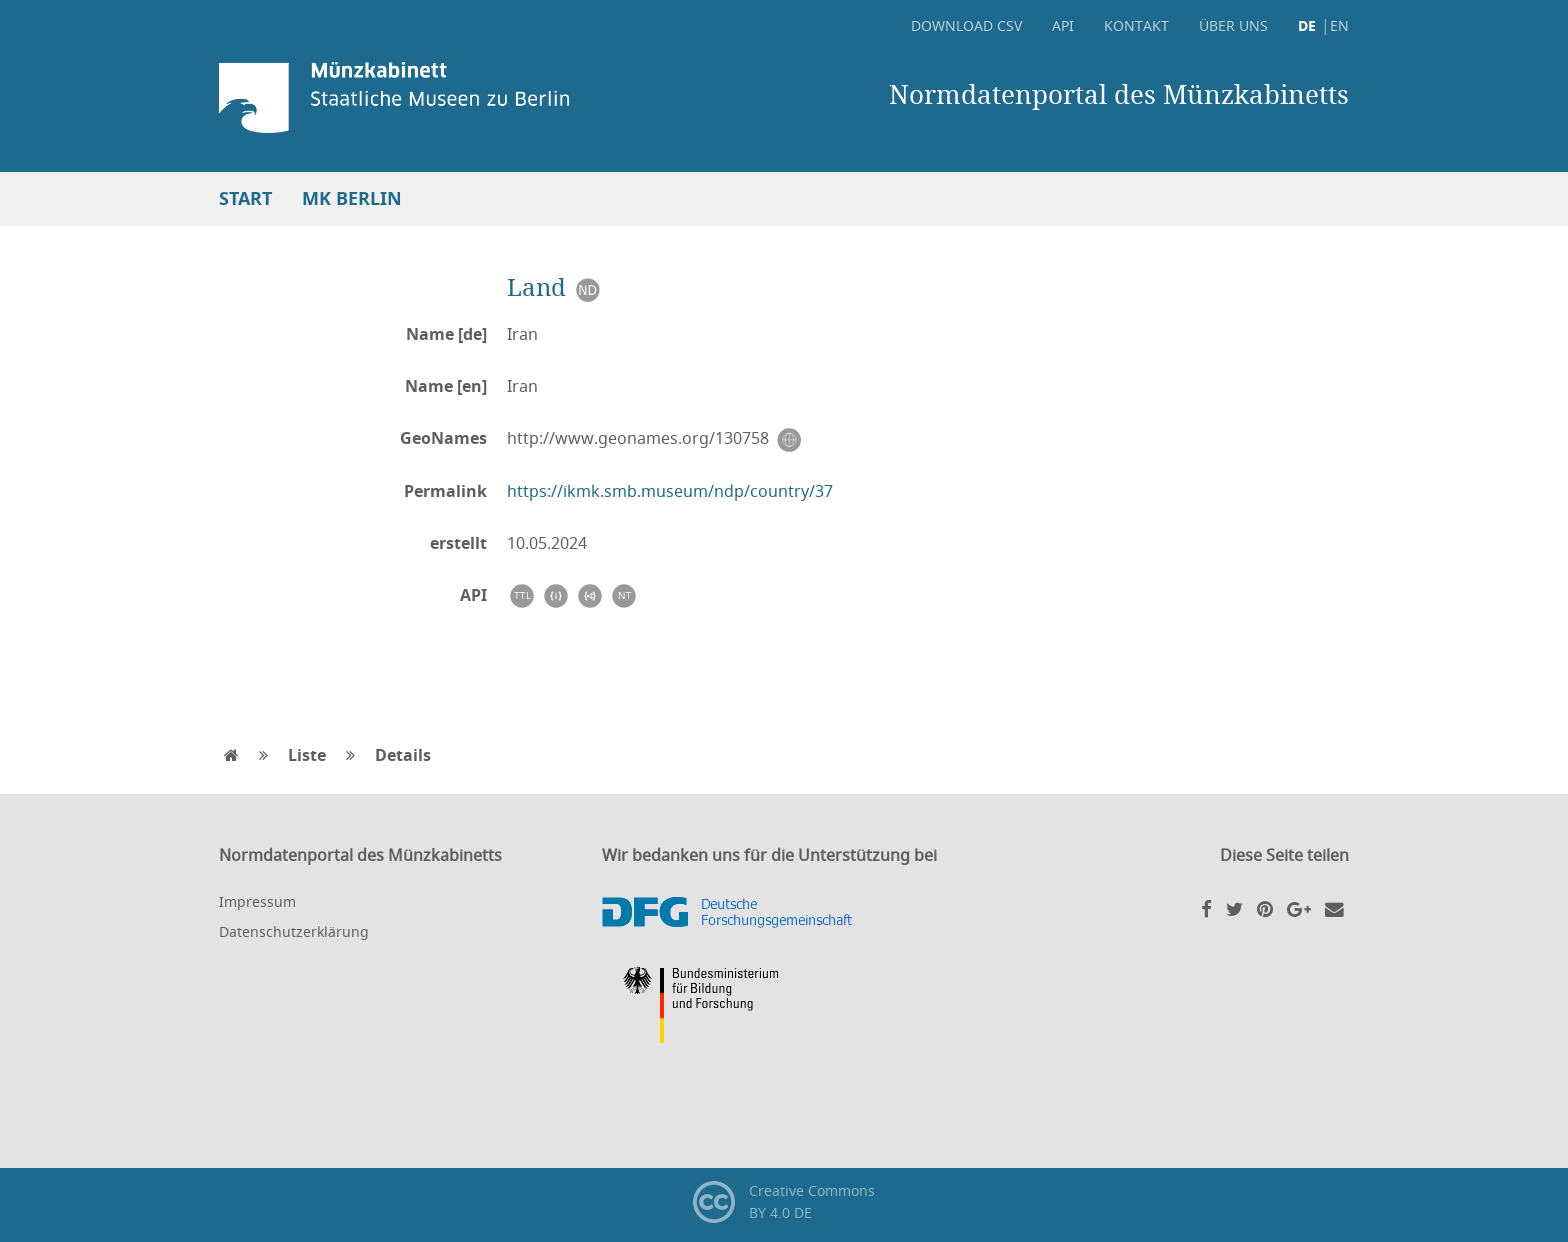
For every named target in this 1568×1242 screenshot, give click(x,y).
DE (1307, 25)
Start (245, 198)
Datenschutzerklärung (294, 931)
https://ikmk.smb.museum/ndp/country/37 (670, 491)
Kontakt (1136, 25)
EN (1339, 25)
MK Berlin (352, 198)
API (1063, 25)
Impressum (257, 901)
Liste (307, 755)
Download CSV (966, 25)
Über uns (1233, 25)
